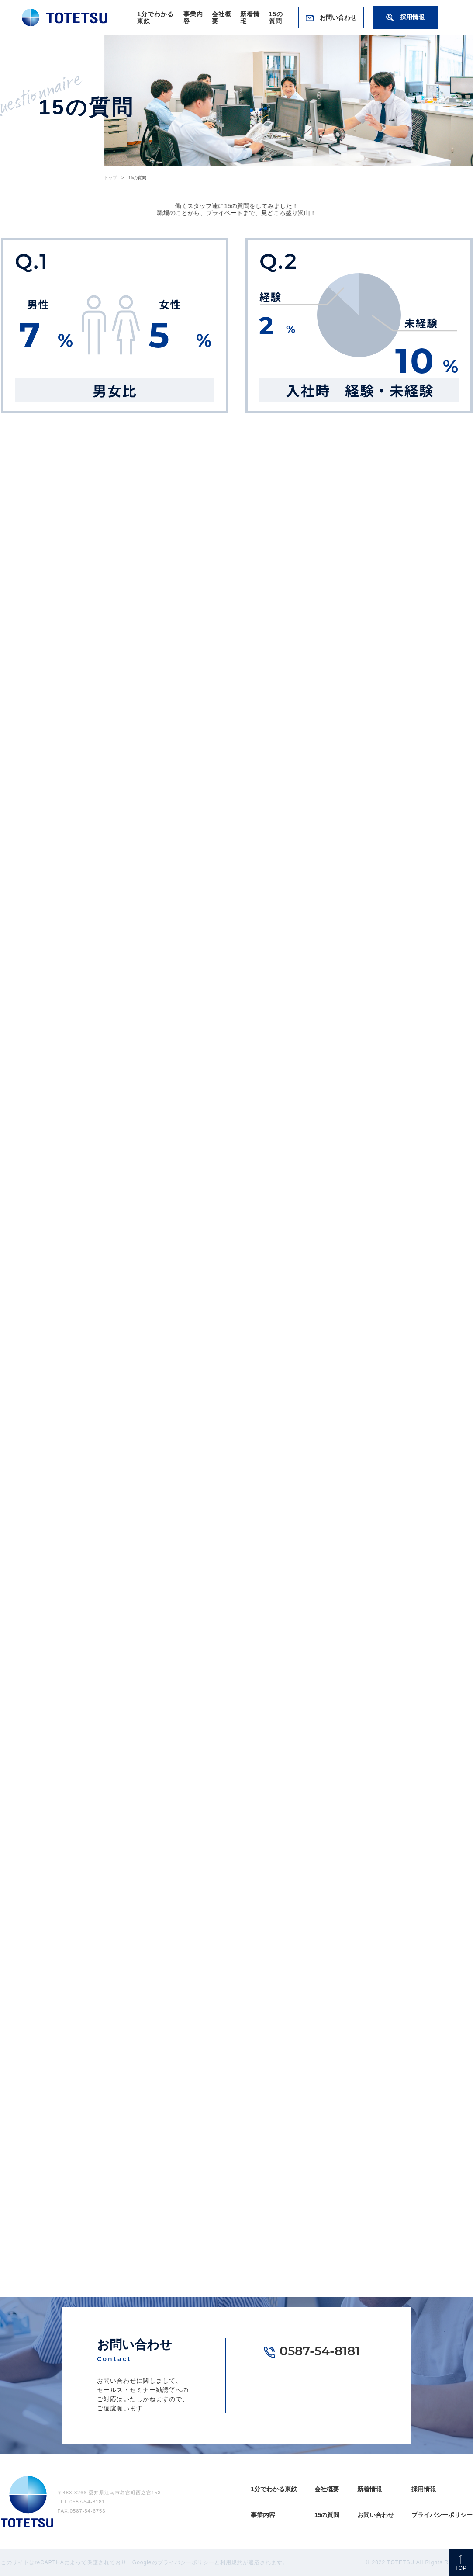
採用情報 (405, 17)
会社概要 (326, 2489)
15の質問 (276, 17)
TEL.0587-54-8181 (81, 2501)
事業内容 (263, 2514)
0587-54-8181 (320, 2352)
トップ (110, 177)
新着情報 (369, 2489)
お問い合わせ (331, 17)
